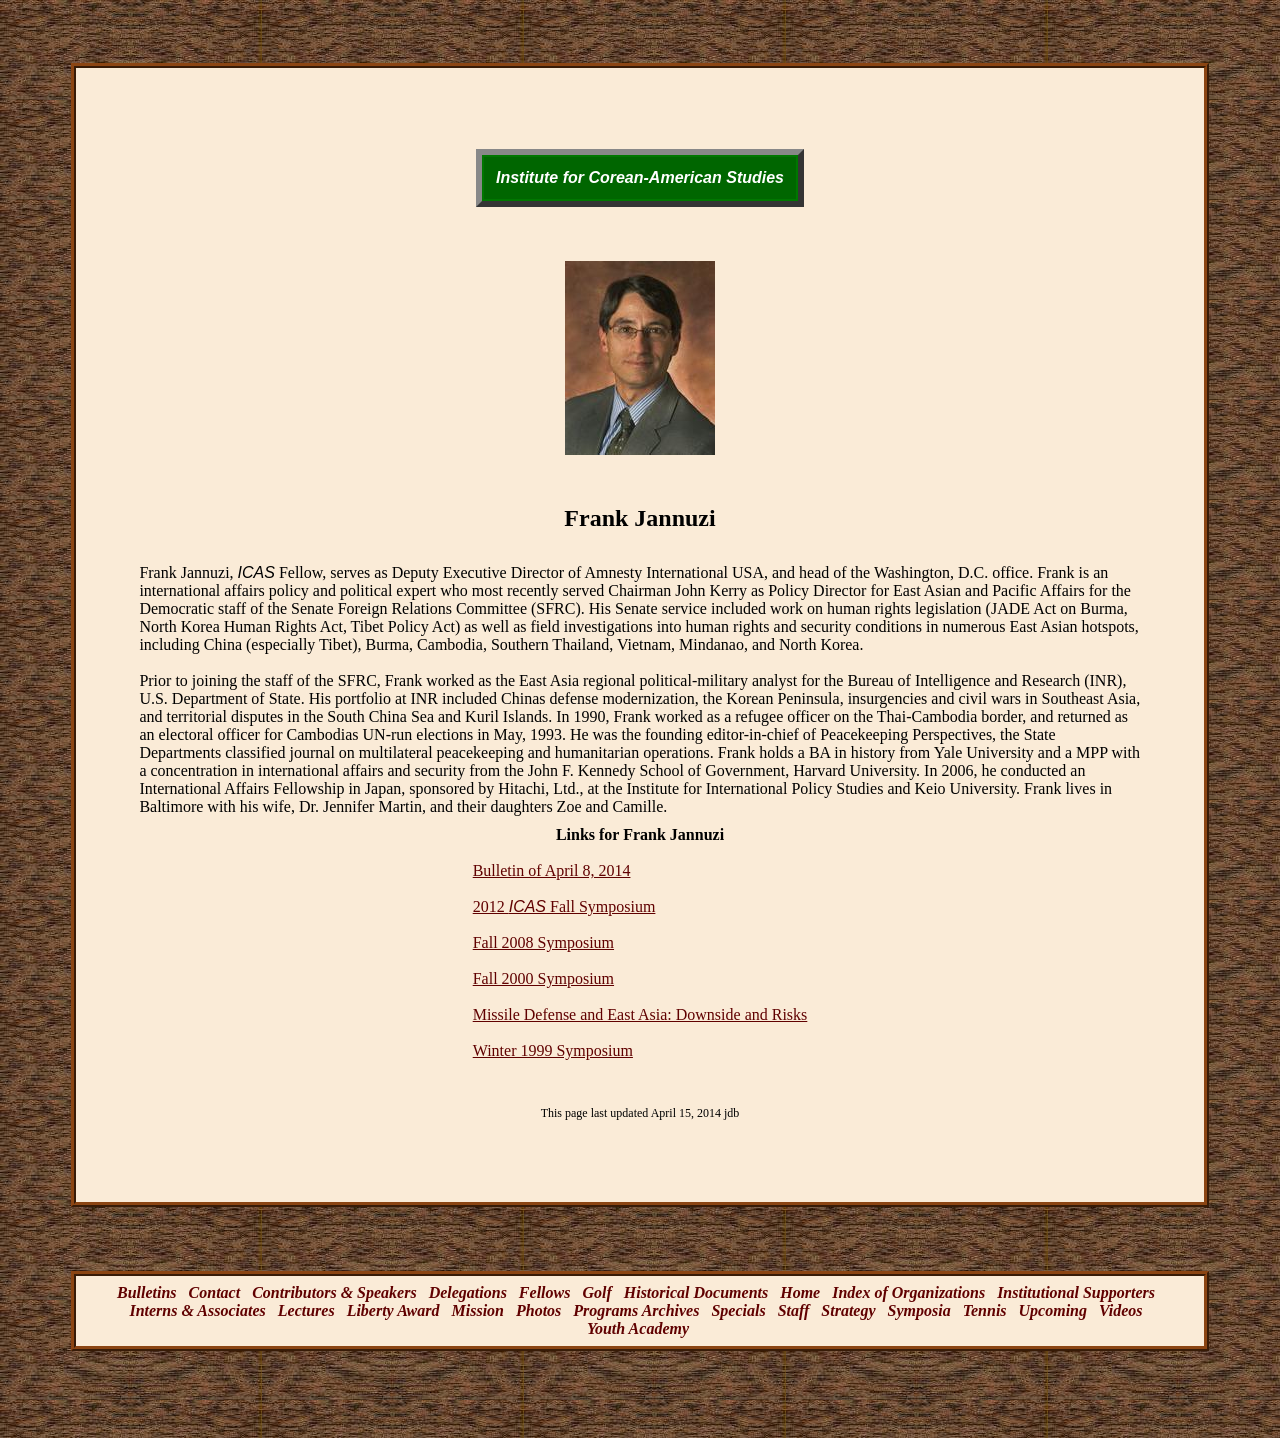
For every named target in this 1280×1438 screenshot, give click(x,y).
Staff (794, 1310)
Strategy (848, 1310)
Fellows (545, 1292)
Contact (215, 1292)
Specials (738, 1310)
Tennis (985, 1310)
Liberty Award (393, 1310)
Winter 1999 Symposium (553, 1050)
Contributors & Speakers (334, 1292)
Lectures (306, 1310)
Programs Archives (636, 1310)
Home (800, 1292)
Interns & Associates (197, 1310)
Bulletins (147, 1292)
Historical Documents (696, 1292)
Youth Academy (638, 1328)
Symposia (919, 1310)
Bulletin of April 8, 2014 (552, 870)
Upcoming (1053, 1310)
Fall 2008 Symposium (543, 942)
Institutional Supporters (1076, 1292)
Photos (538, 1310)
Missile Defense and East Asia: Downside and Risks (640, 1014)
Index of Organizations (908, 1292)
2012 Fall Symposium (564, 906)
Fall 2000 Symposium (543, 978)
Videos (1121, 1310)
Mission (478, 1310)
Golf (596, 1292)
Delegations (468, 1292)
